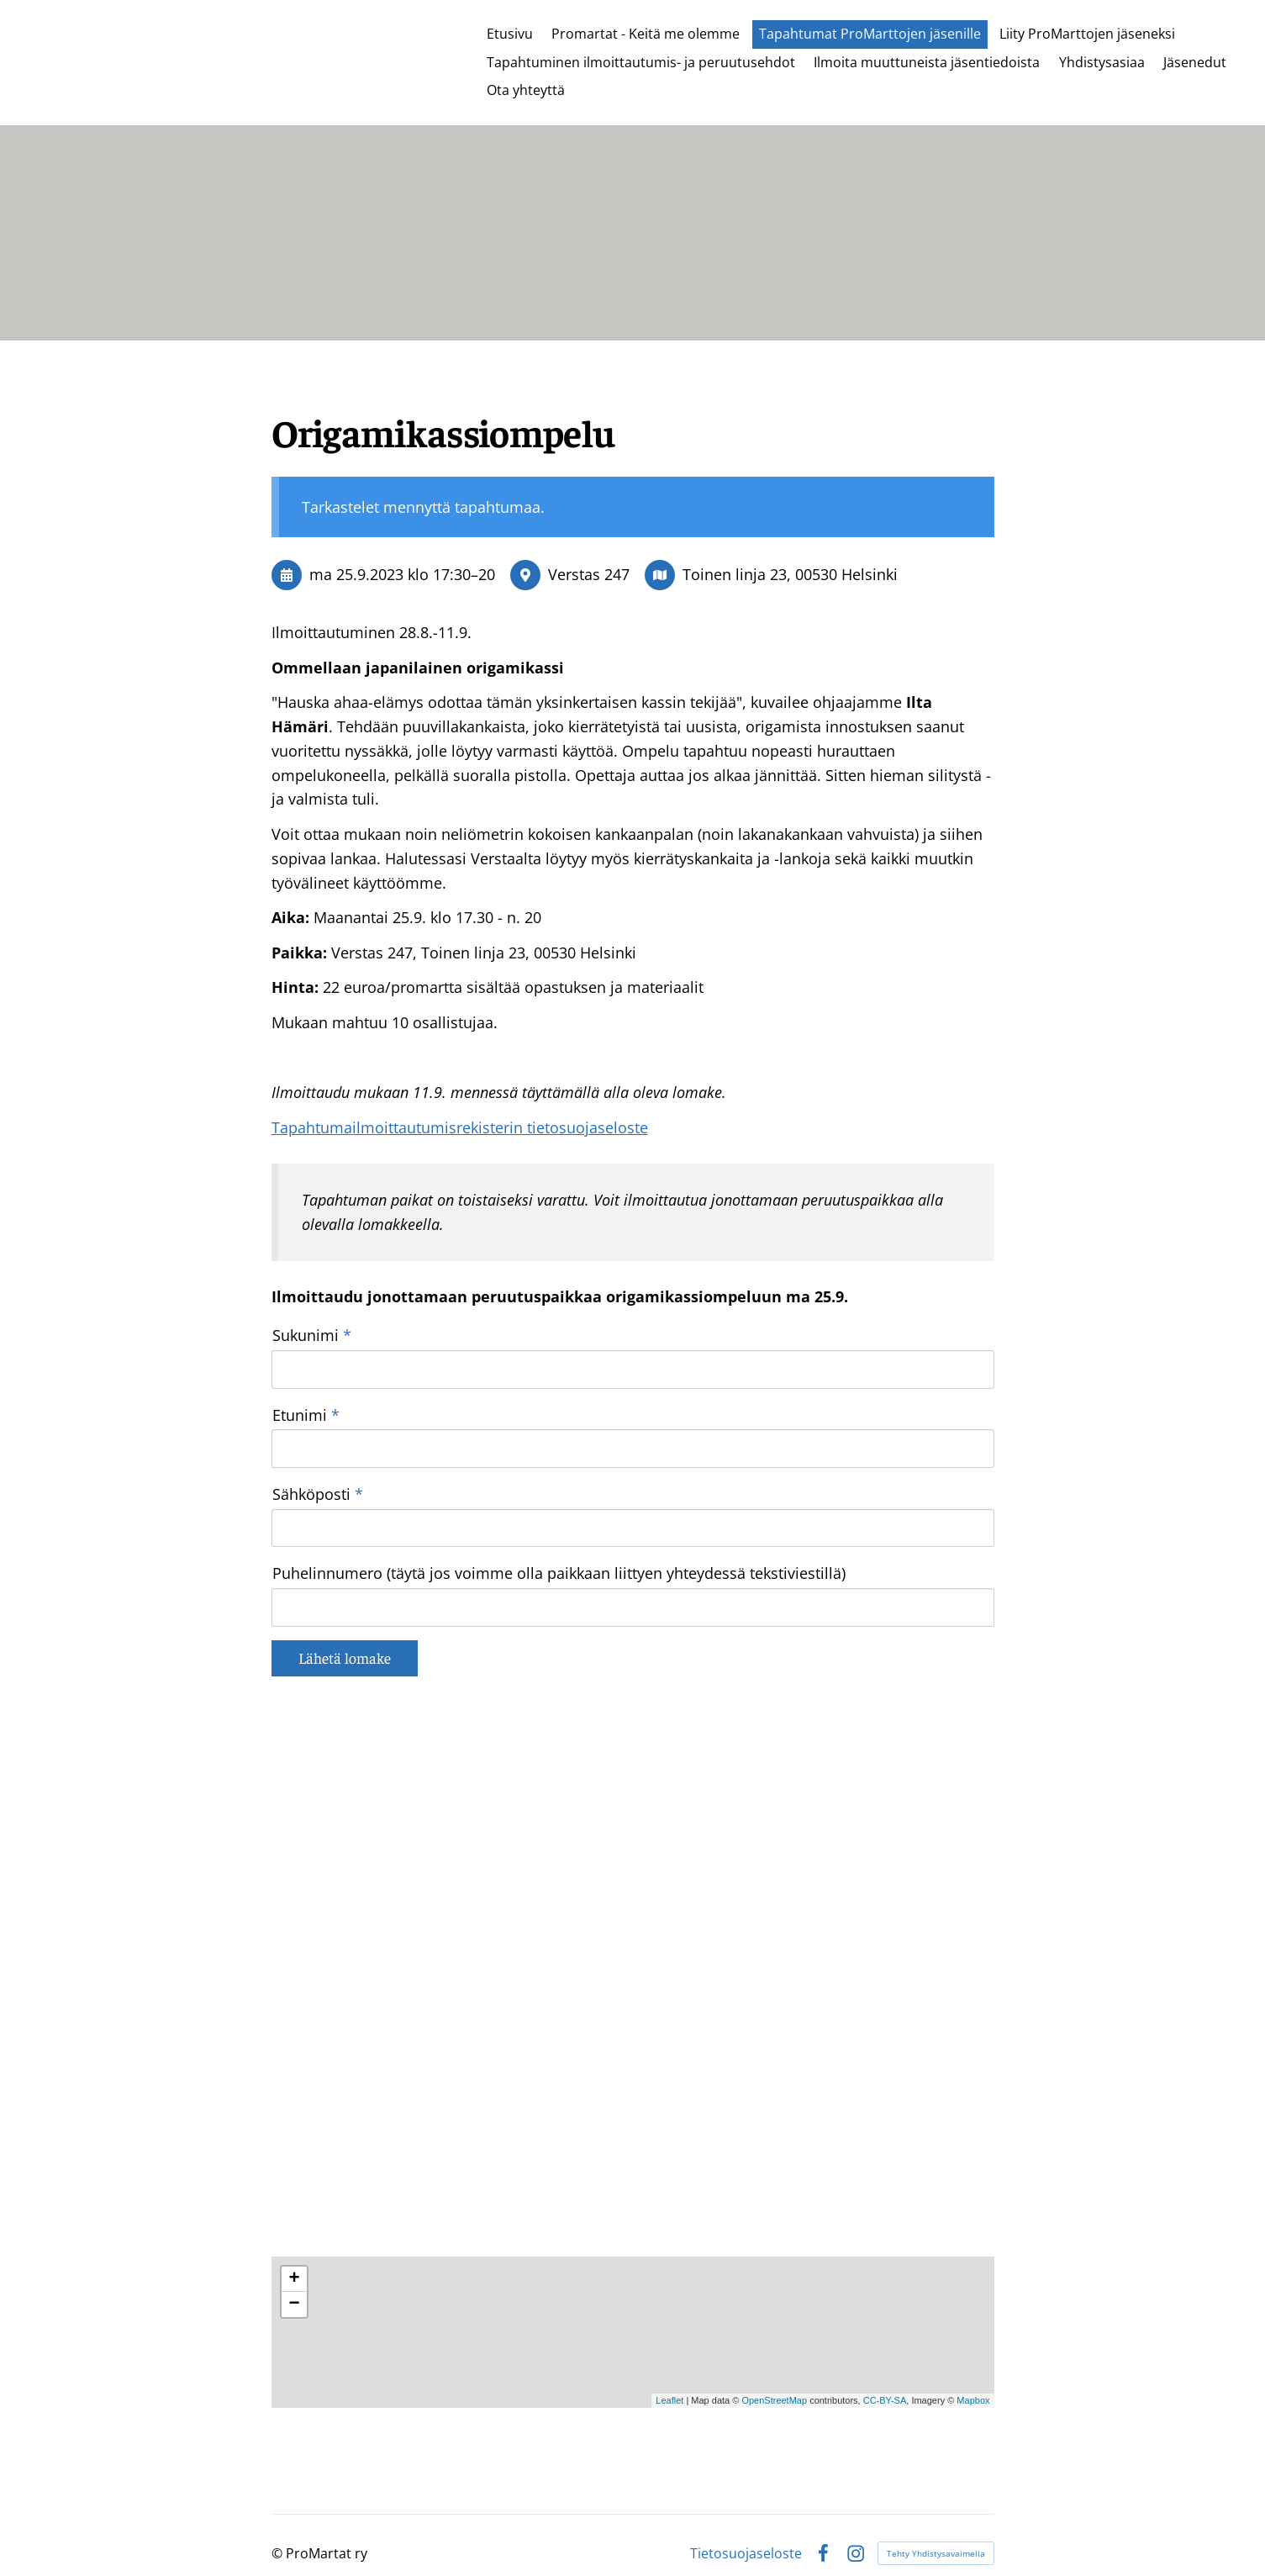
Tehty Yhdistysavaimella (936, 2528)
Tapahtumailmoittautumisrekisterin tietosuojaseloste (459, 1127)
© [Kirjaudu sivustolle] (278, 2528)
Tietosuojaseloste (746, 2528)
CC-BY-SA (885, 2375)
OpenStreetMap (774, 2375)
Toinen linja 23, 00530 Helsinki (790, 574)
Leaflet (669, 2375)
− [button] (293, 2278)
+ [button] (293, 2253)
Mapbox (973, 2375)
